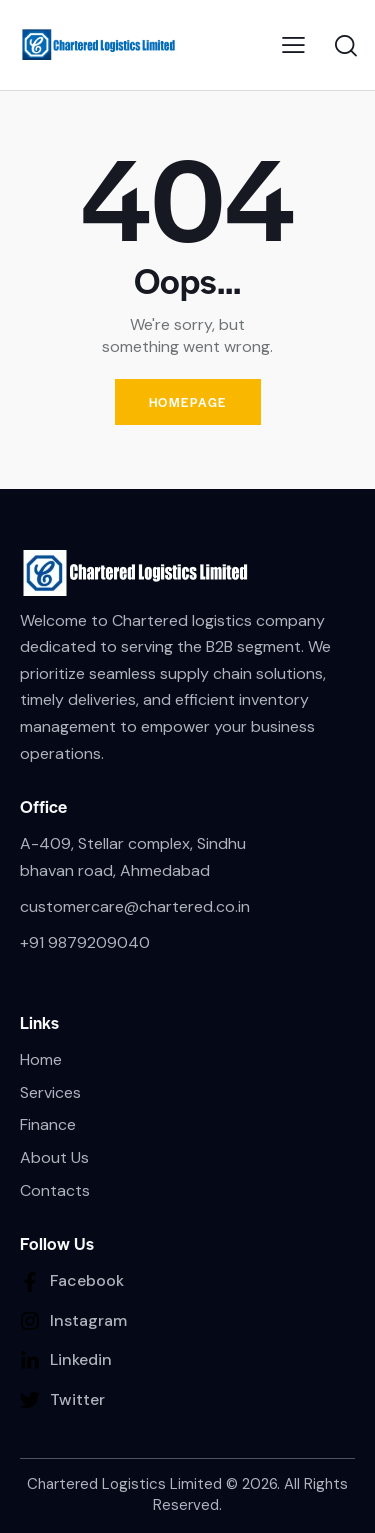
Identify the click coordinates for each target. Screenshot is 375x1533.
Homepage (188, 402)
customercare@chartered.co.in (135, 906)
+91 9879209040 (85, 942)
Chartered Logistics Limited (124, 1484)
